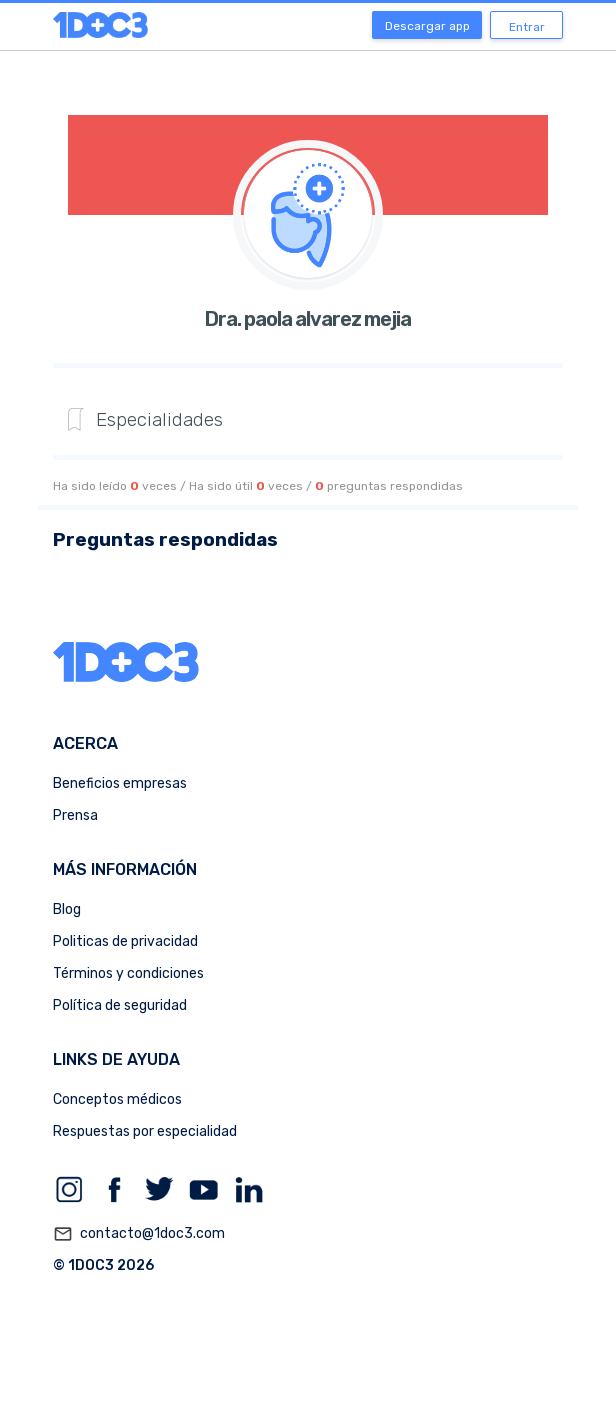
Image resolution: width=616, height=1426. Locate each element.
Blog (67, 909)
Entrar (527, 27)
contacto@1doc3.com (139, 1234)
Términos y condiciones (128, 973)
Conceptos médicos (117, 1099)
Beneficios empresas (120, 783)
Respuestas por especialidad (145, 1131)
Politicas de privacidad (125, 941)
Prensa (75, 815)
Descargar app (427, 26)
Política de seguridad (120, 1005)
